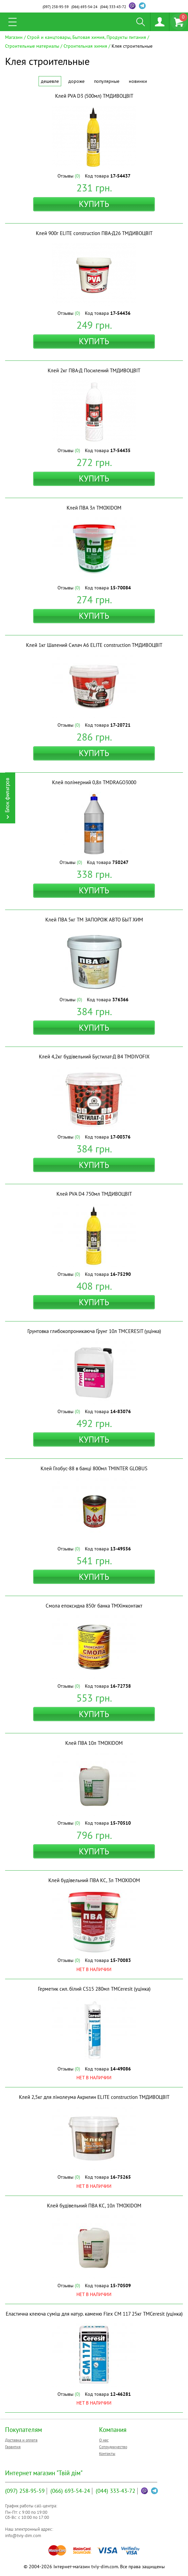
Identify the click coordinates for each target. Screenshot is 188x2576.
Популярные (106, 81)
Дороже (76, 81)
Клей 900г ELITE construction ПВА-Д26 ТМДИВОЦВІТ (94, 233)
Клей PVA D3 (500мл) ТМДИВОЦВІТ (94, 96)
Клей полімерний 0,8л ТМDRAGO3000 (94, 782)
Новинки (138, 81)
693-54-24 (84, 6)
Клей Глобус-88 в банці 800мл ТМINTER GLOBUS (94, 1468)
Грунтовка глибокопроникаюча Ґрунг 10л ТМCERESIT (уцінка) (94, 1331)
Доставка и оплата (21, 2439)
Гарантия (13, 2446)
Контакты (107, 2453)
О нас (104, 2439)
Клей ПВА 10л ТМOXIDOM (94, 1743)
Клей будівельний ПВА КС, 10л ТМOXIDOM (94, 2205)
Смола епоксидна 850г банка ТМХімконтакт (94, 1605)
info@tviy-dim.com (23, 2535)
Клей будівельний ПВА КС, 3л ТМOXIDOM (94, 1880)
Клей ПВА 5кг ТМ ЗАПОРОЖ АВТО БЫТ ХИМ (94, 919)
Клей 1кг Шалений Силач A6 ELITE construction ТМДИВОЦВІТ (94, 645)
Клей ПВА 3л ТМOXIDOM (94, 508)
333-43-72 (113, 6)
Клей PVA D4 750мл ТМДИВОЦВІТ (94, 1194)
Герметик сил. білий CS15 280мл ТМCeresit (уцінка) (94, 1989)
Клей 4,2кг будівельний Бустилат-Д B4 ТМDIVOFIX (94, 1056)
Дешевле (50, 81)
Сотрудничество (113, 2446)
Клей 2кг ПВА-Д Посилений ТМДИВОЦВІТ (94, 370)
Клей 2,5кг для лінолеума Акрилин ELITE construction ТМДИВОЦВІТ (94, 2097)
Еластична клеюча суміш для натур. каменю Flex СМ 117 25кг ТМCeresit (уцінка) (94, 2314)
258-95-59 (56, 6)
